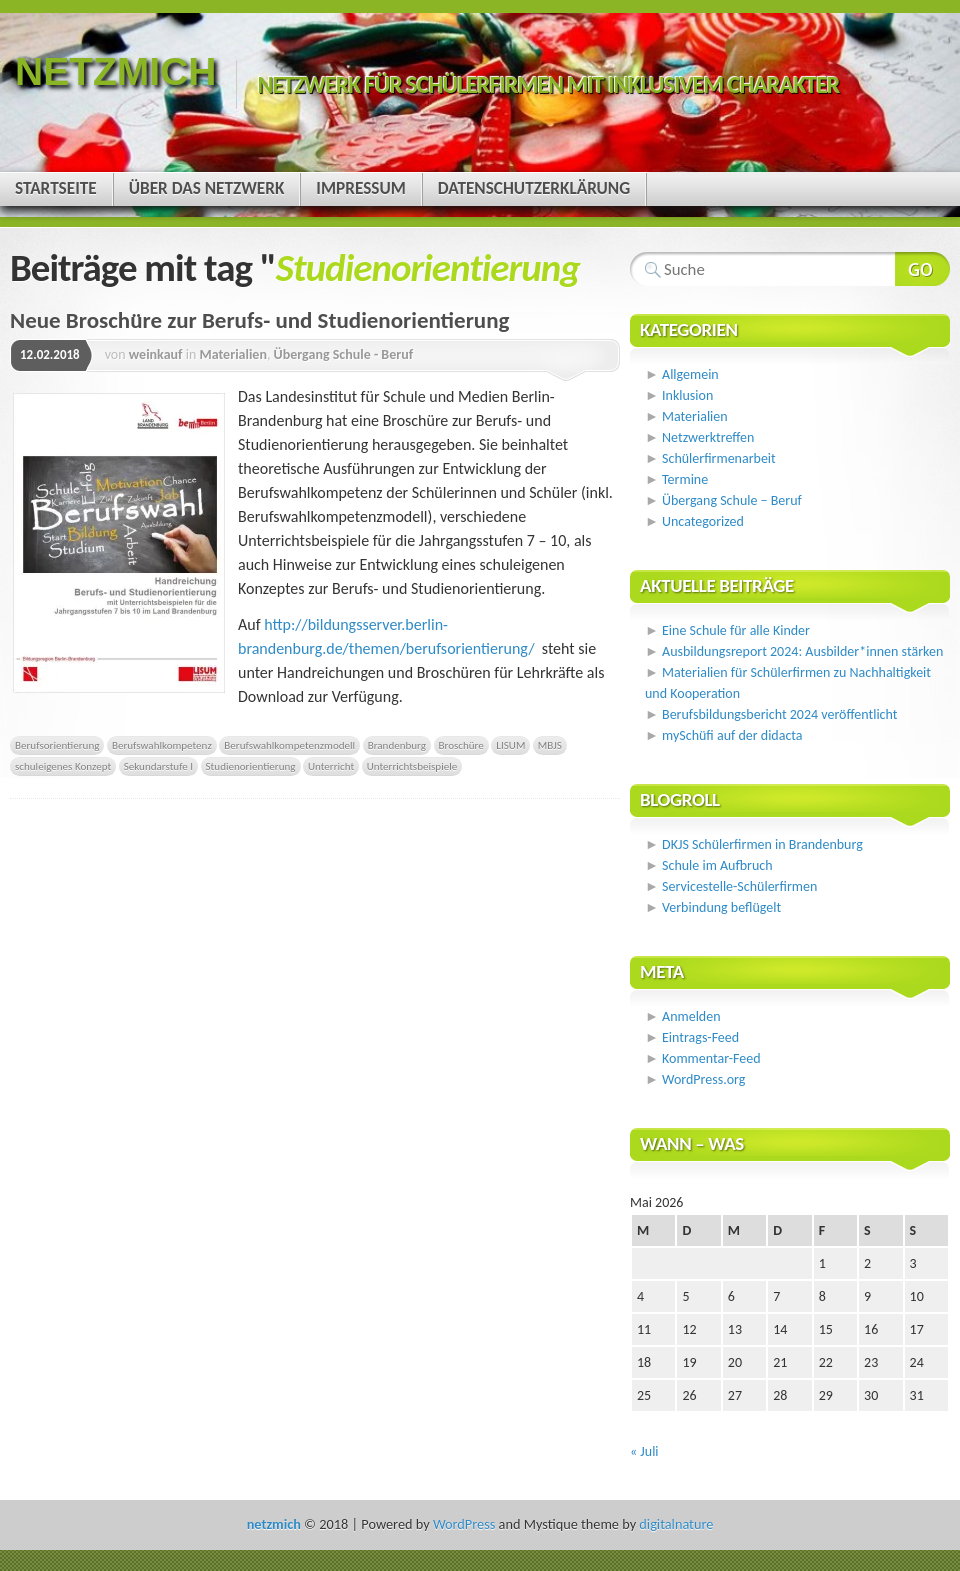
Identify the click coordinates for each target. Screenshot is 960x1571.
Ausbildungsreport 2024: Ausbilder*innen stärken (802, 651)
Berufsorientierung (57, 745)
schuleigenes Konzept (63, 766)
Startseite (56, 188)
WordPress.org (703, 1079)
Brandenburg (397, 745)
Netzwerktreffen (708, 437)
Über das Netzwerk (207, 188)
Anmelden (691, 1016)
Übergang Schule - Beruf (344, 354)
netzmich (115, 71)
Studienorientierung (251, 766)
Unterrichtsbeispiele (412, 766)
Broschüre (461, 745)
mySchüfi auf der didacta (732, 735)
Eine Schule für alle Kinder (736, 630)
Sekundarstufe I (158, 766)
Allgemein (690, 374)
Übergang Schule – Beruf (732, 500)
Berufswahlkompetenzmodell (289, 745)
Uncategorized (703, 521)
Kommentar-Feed (711, 1058)
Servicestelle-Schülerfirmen (739, 886)
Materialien (233, 354)
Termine (685, 479)
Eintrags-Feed (700, 1037)
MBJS (550, 745)
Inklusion (687, 395)
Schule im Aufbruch (717, 865)
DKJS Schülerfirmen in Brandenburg (762, 844)
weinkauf (156, 354)
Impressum (360, 188)
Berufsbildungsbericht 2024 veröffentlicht (779, 714)
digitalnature (676, 1524)
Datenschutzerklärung (534, 188)
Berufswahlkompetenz (162, 745)
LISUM (510, 745)
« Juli (644, 1451)
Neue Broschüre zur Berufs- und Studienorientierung (259, 320)
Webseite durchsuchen (922, 269)
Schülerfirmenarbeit (719, 458)
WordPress (464, 1524)
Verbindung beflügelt (721, 907)
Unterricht (331, 766)
